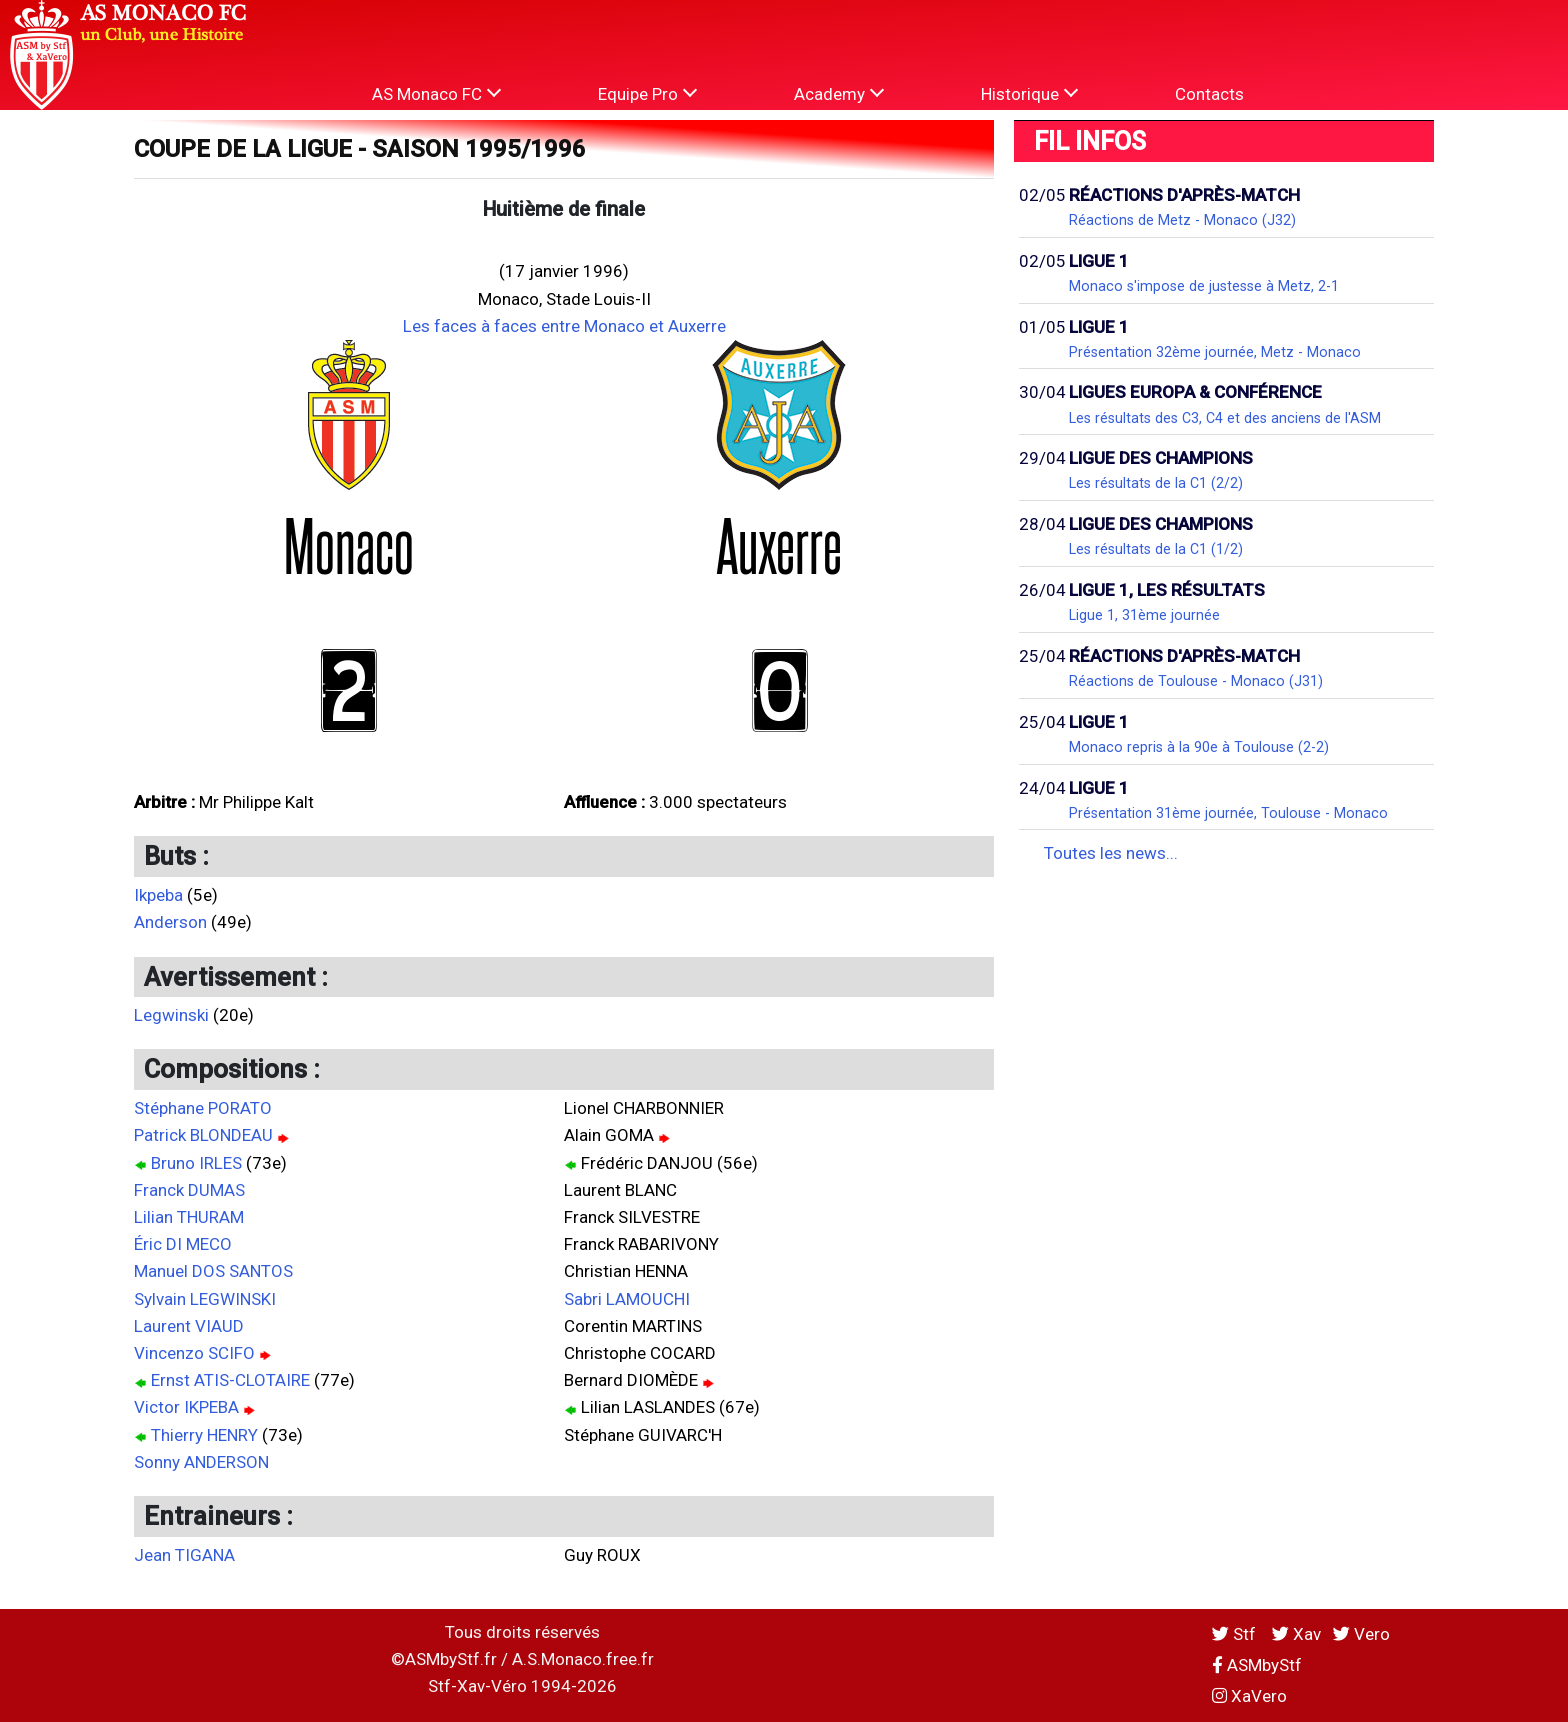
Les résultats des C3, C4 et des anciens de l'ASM (1225, 418)
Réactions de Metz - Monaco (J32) (1182, 220)
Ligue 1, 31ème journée (1144, 615)
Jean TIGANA (184, 1555)
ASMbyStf (1257, 1665)
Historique (1029, 93)
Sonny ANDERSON (201, 1462)
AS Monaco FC (436, 93)
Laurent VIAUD (189, 1326)
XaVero (1249, 1696)
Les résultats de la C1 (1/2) (1156, 549)
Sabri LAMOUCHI (627, 1299)
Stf (1236, 1634)
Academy (839, 93)
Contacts (1209, 94)
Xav (1296, 1634)
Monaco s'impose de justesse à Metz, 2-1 (1204, 286)
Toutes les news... (1111, 853)
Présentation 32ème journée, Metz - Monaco (1215, 352)
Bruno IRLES (196, 1163)
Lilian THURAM (189, 1217)
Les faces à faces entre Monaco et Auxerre (564, 326)
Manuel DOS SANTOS (213, 1271)
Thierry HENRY (204, 1435)
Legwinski (171, 1015)
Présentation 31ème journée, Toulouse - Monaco (1228, 813)
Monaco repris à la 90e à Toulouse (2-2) (1199, 747)
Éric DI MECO (183, 1244)
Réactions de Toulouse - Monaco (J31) (1196, 681)
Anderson (170, 922)
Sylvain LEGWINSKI (205, 1299)
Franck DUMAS (189, 1190)
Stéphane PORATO (203, 1108)
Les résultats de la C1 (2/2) (1156, 483)
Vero (1361, 1634)
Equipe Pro (647, 93)
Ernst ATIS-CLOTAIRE (230, 1380)
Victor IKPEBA (186, 1407)
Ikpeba (158, 895)
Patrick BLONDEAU (203, 1135)
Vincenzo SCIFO (194, 1353)
